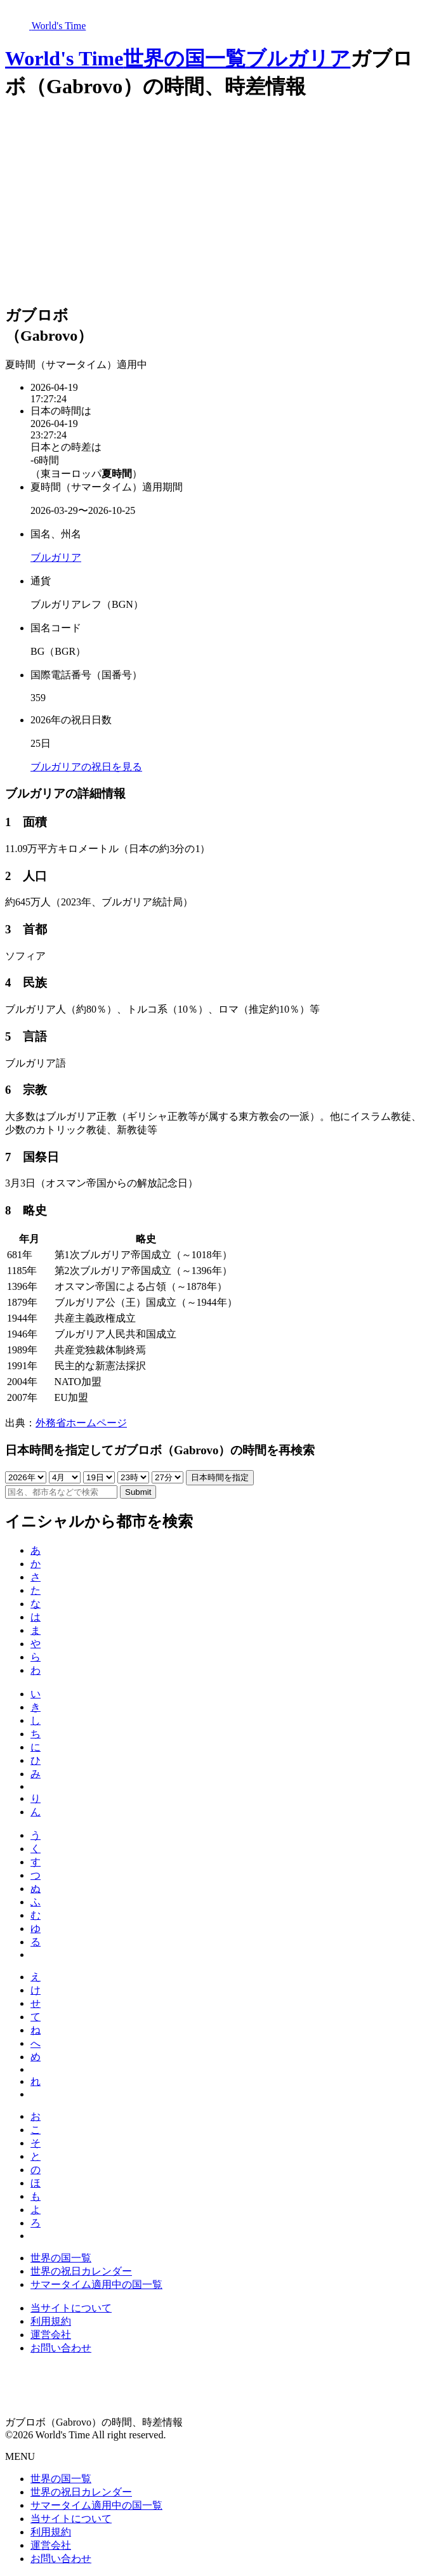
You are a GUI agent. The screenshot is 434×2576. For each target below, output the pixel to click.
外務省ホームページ (81, 1422)
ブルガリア (298, 58)
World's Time (64, 58)
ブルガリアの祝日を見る (86, 766)
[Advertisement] (217, 203)
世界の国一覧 (184, 58)
